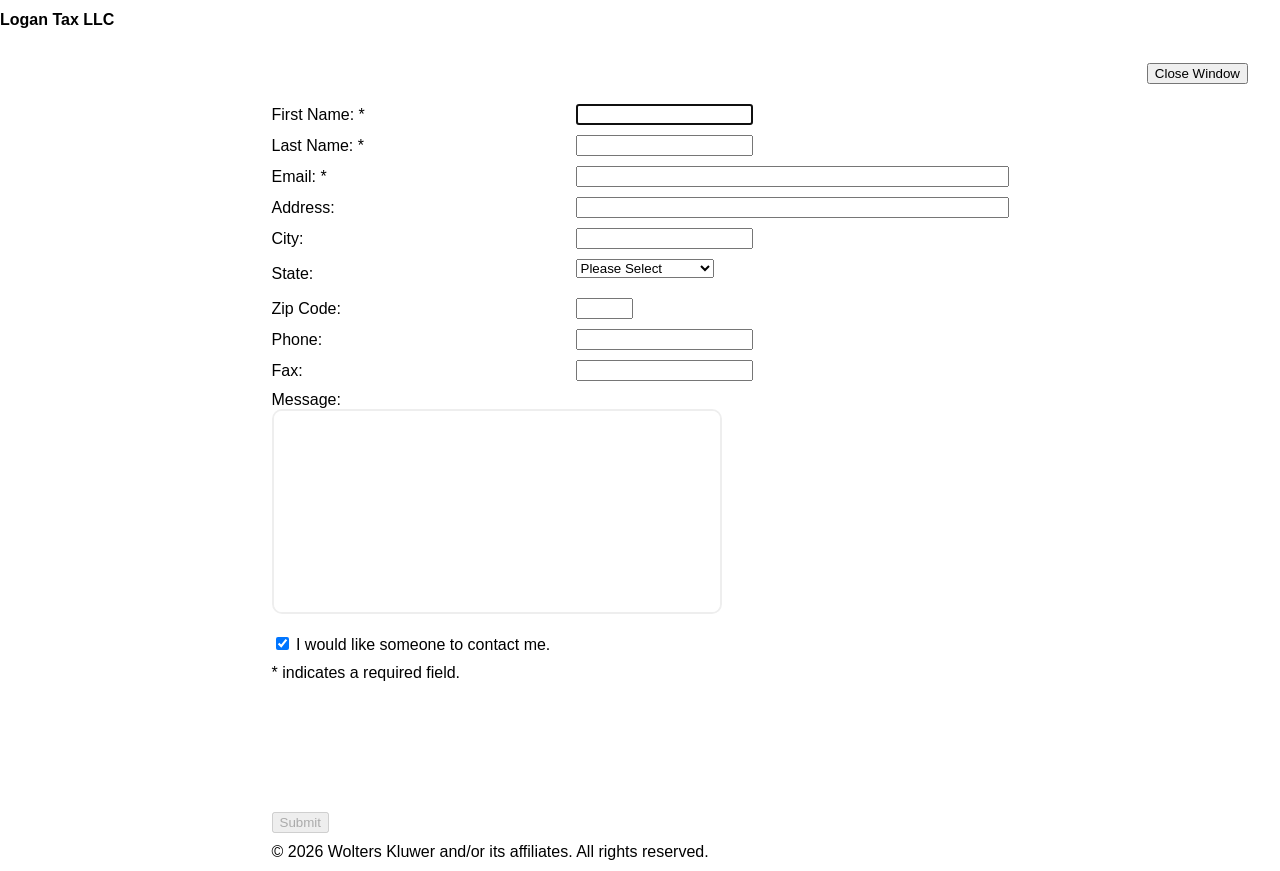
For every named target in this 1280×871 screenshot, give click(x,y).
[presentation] (424, 747)
